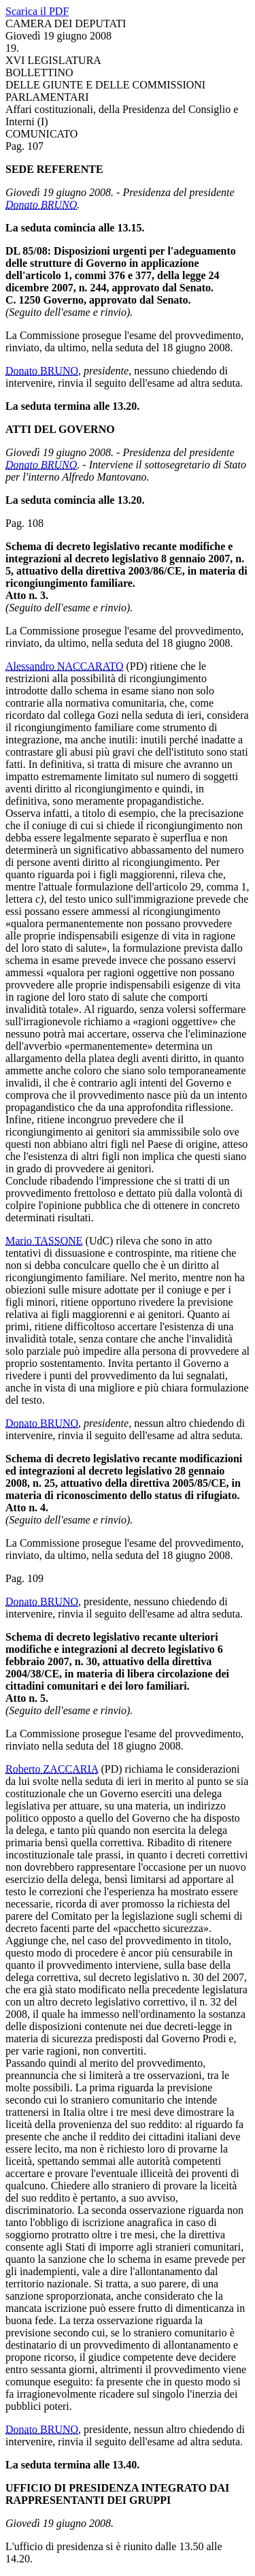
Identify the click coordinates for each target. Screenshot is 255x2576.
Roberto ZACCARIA (51, 1769)
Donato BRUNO (41, 204)
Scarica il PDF (37, 11)
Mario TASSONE (44, 1240)
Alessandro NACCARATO (64, 666)
